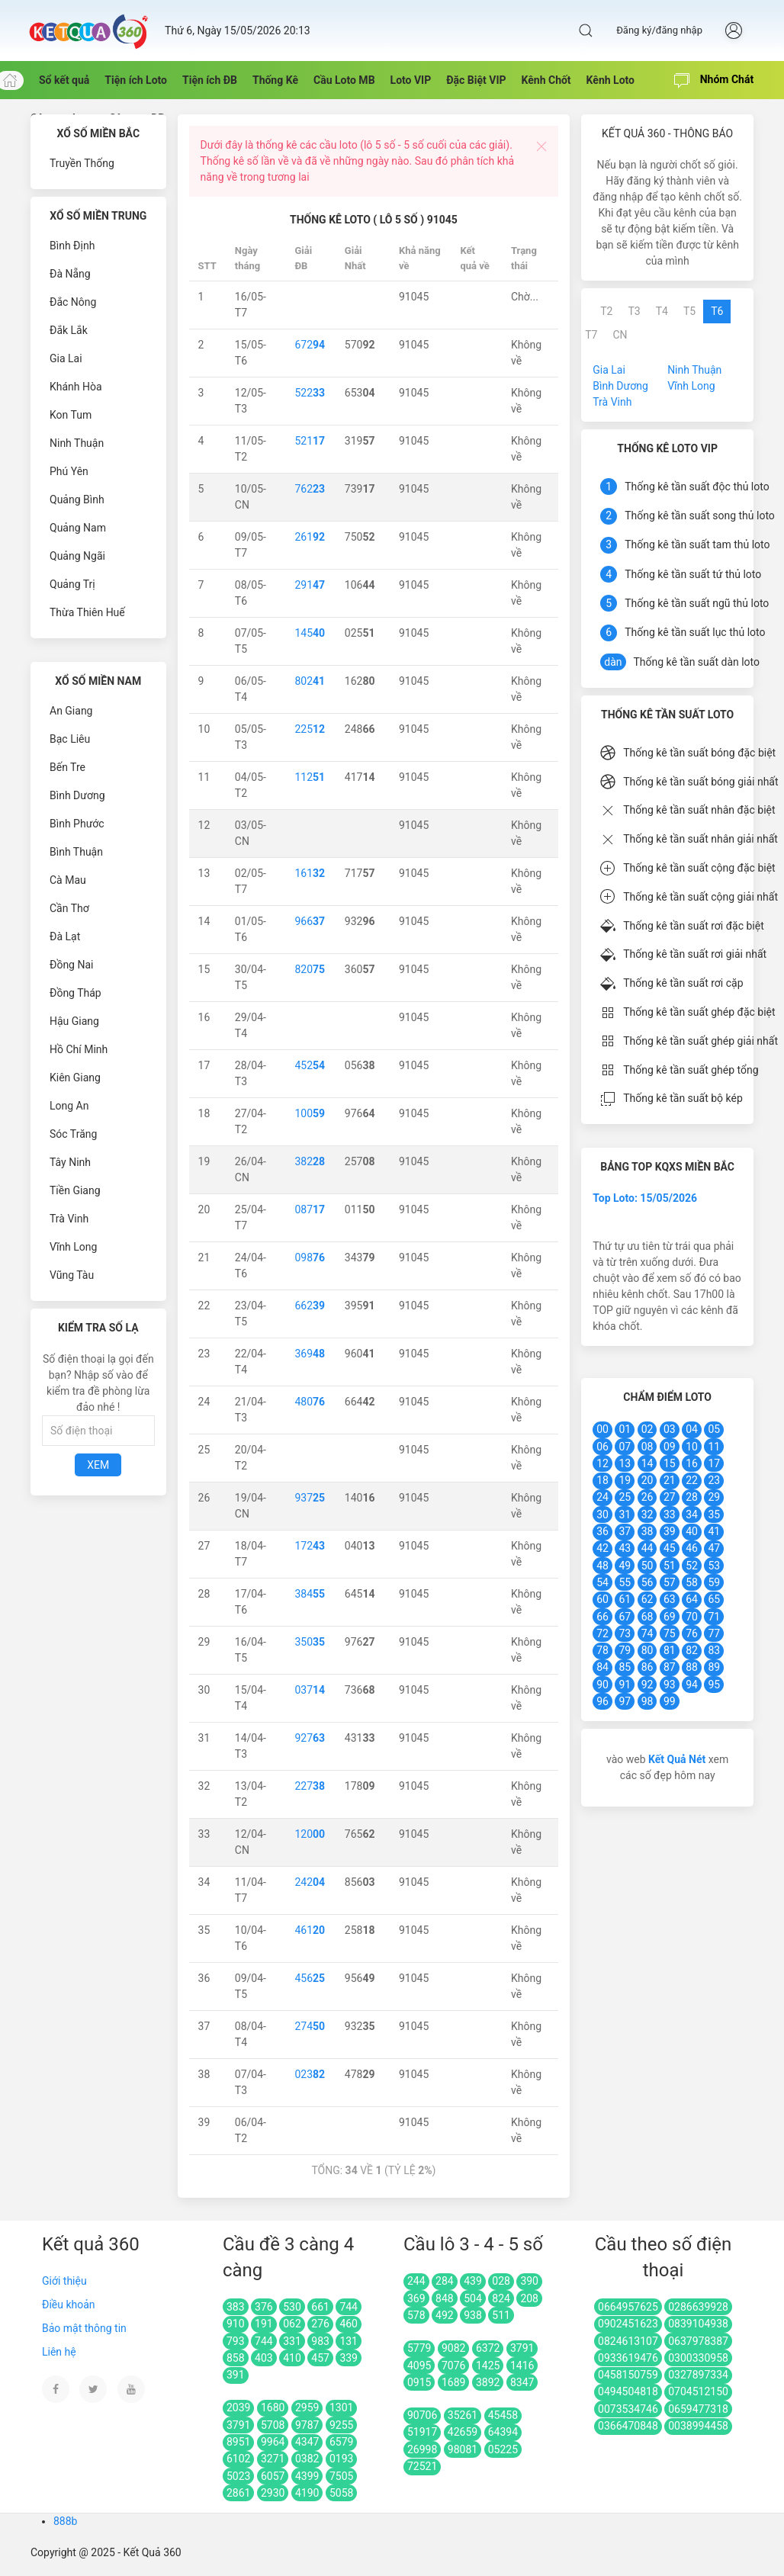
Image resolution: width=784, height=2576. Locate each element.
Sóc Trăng (73, 1134)
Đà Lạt (65, 936)
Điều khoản (68, 2304)
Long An (69, 1106)
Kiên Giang (75, 1077)
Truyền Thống (82, 163)
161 (309, 873)
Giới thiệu (64, 2281)
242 (309, 1882)
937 (309, 1498)
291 (309, 585)
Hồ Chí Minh (79, 1049)
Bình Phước (77, 823)
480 (309, 1402)
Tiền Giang (75, 1190)
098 (309, 1257)
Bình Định (72, 245)
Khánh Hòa (76, 387)
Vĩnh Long (73, 1247)
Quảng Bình (77, 499)
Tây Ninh (70, 1162)
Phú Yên (69, 471)
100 (309, 1113)
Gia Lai (66, 358)
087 (309, 1209)
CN (619, 335)
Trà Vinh (69, 1219)
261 (309, 537)
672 (309, 345)
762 (309, 489)
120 (309, 1834)
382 (309, 1161)
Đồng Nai (71, 965)
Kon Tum (71, 415)
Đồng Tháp (75, 993)
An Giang (71, 711)
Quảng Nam (78, 528)
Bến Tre (67, 767)
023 (309, 2074)
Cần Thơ (69, 908)
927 (309, 1738)
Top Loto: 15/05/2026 (645, 1198)
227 (309, 1786)
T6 (717, 311)
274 (309, 2026)
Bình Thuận (76, 852)
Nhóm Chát (713, 80)
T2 (606, 311)
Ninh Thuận (77, 443)
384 (309, 1594)
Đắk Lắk (69, 330)
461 (309, 1930)
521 (309, 441)
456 (309, 1978)
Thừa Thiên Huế (87, 612)
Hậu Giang (74, 1021)
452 (309, 1065)
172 (309, 1546)
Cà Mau (68, 880)
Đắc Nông (73, 302)
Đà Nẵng (70, 274)
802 (309, 681)
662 (309, 1305)
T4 (662, 311)
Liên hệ (59, 2352)
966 (309, 921)
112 (309, 777)
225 (309, 729)
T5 (689, 311)
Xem (98, 1465)
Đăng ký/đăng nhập (659, 30)
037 (309, 1690)
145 (309, 633)
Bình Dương (77, 795)
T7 (591, 335)
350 (309, 1642)
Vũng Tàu (72, 1275)
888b (65, 2521)
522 (309, 393)
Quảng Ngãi (77, 556)
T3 (634, 311)
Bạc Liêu (70, 739)
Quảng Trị (72, 584)
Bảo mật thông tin (84, 2328)
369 (309, 1353)
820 (309, 969)
